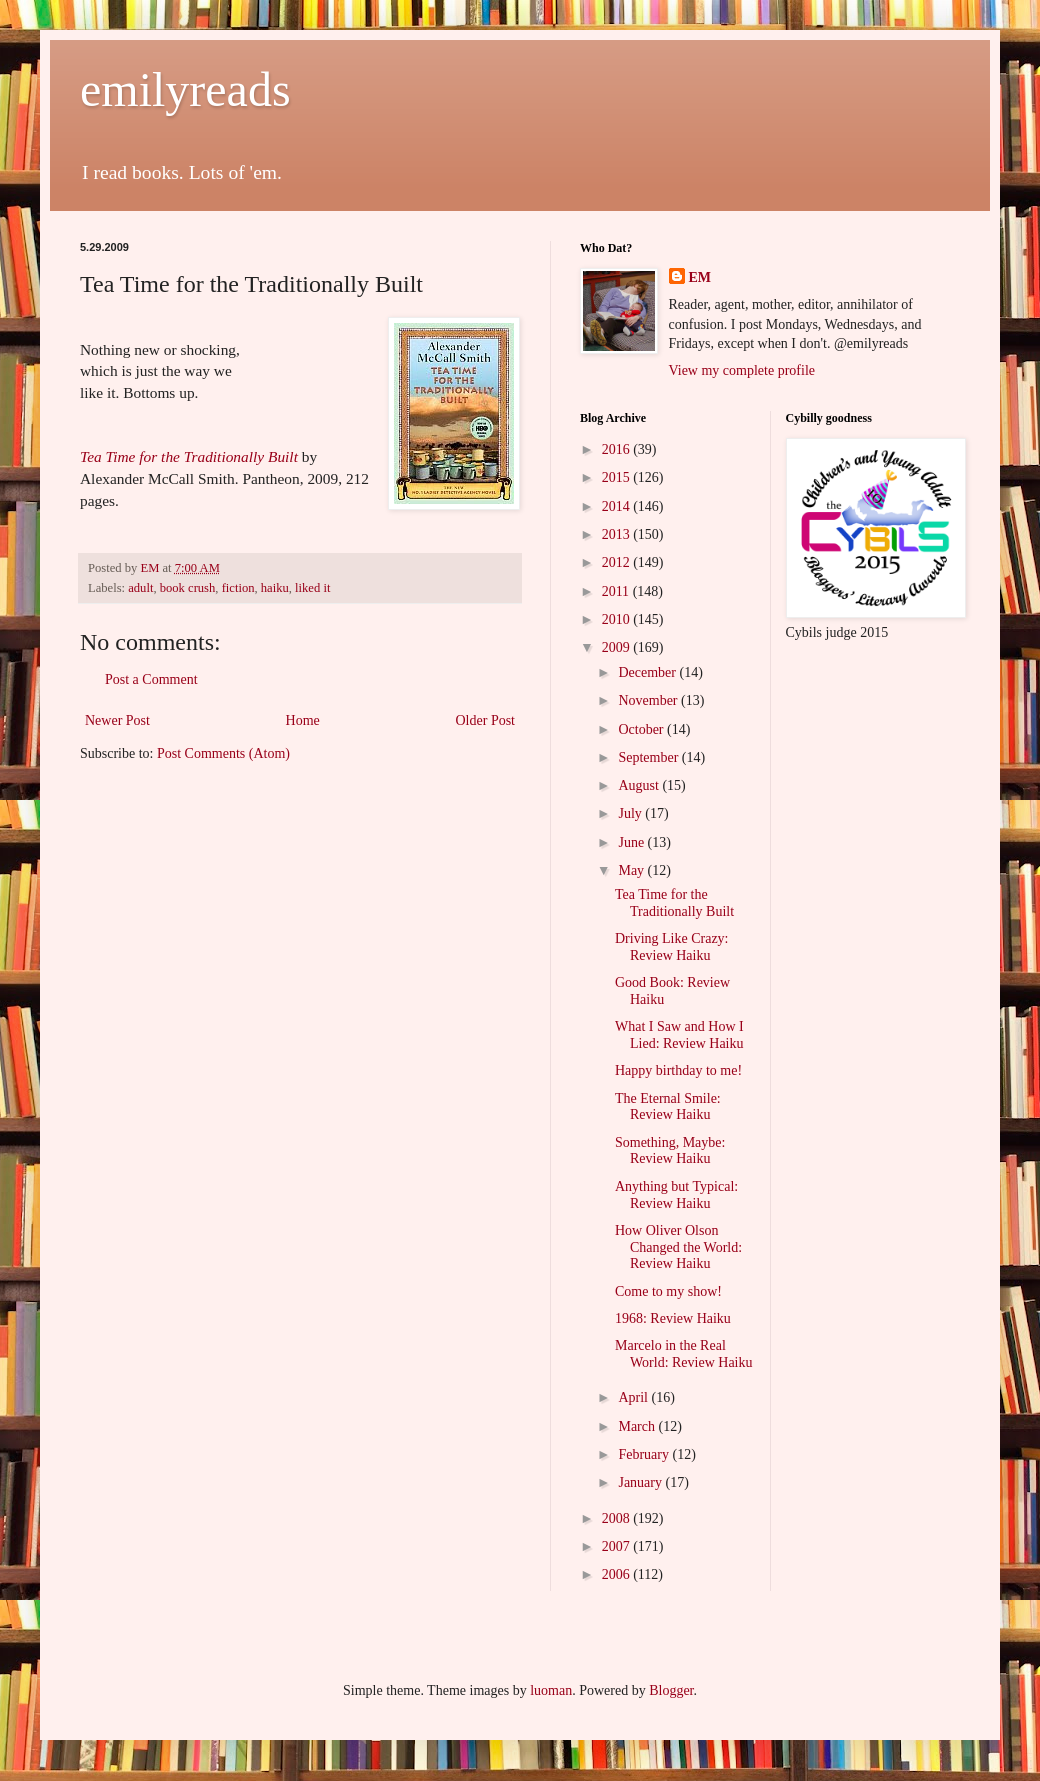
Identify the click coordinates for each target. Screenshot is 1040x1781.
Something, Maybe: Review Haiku (670, 1151)
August (640, 785)
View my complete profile (742, 370)
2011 (617, 591)
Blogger (671, 1690)
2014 (618, 506)
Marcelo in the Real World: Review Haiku (684, 1354)
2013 (618, 534)
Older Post (486, 720)
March (638, 1426)
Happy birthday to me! (678, 1070)
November (649, 700)
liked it (312, 588)
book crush (188, 588)
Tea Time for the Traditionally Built (189, 456)
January (641, 1482)
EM (700, 277)
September (649, 757)
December (648, 672)
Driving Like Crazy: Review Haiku (672, 947)
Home (303, 720)
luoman (551, 1690)
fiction (238, 588)
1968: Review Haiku (673, 1318)
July (631, 813)
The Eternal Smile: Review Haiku (668, 1107)
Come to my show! (668, 1291)
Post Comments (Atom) (223, 753)
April (634, 1397)
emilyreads (185, 89)
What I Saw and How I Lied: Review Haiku (679, 1035)
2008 (618, 1518)
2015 (618, 477)
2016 (618, 449)
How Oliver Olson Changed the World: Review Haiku (678, 1247)
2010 (618, 619)
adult (140, 588)
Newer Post (117, 720)
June (632, 842)
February (645, 1454)
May (632, 870)
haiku (275, 588)
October (642, 729)
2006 (618, 1574)
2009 (618, 647)
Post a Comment (151, 679)
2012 (618, 562)
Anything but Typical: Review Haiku (676, 1195)
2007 (618, 1546)
